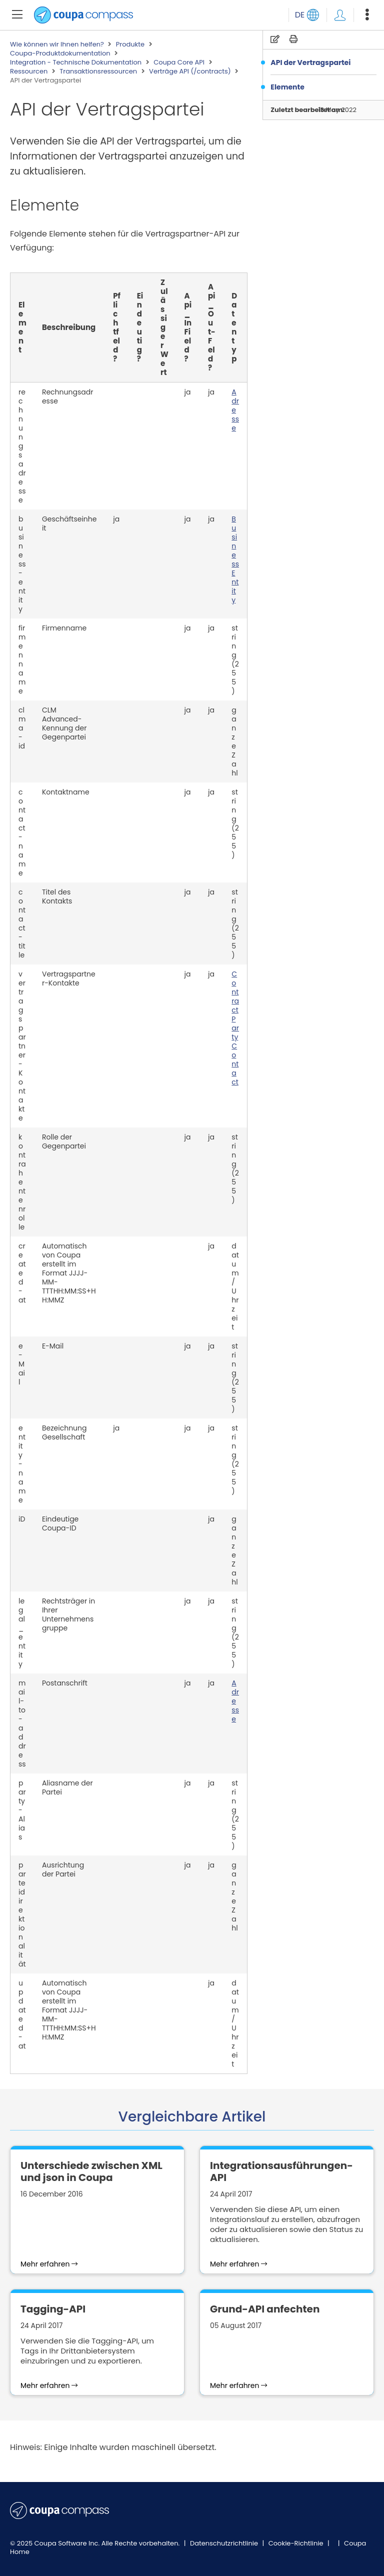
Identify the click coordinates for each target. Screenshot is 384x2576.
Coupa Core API (179, 62)
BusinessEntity (235, 559)
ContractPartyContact (235, 1028)
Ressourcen (29, 71)
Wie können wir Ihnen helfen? (57, 44)
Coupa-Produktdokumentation (60, 53)
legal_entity (22, 1632)
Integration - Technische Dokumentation (76, 62)
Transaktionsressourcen (98, 71)
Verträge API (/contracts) (190, 71)
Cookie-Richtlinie (296, 2543)
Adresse (235, 410)
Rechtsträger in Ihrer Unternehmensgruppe (68, 1614)
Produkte (130, 44)
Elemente (287, 87)
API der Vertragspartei (310, 63)
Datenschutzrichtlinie (225, 2543)
